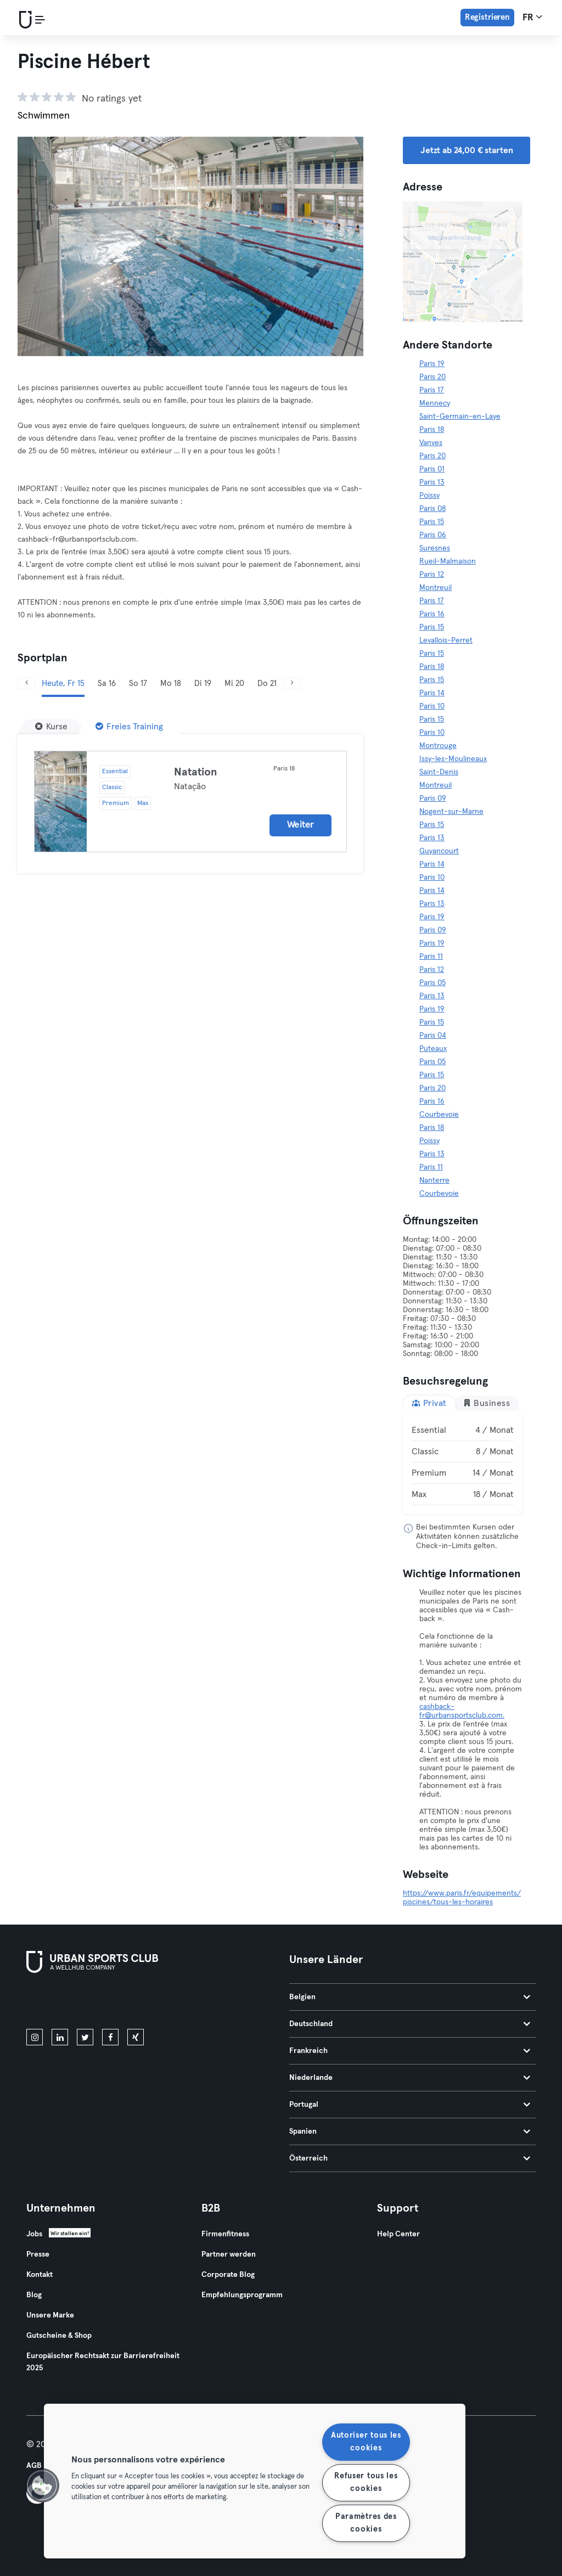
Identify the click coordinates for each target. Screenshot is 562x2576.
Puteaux (433, 1049)
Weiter (300, 825)
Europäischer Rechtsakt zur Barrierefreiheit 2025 (102, 2362)
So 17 (138, 683)
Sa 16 (107, 683)
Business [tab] (486, 1403)
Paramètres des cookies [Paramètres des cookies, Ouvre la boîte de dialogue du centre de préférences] (366, 2523)
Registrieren (487, 17)
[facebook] (110, 2037)
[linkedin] (60, 2037)
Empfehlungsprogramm (242, 2295)
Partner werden (228, 2254)
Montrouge (438, 746)
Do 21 (267, 683)
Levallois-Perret (446, 640)
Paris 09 (432, 798)
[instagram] (34, 2037)
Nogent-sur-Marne (451, 811)
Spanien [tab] (409, 2131)
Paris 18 (431, 430)
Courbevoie (439, 1114)
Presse (37, 2254)
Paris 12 (431, 574)
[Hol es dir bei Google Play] (144, 2003)
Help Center (398, 2234)
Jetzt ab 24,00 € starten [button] (466, 150)
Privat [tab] (429, 1403)
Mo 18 (170, 683)
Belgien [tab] (409, 1997)
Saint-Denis (438, 772)
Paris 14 (432, 693)
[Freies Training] (129, 726)
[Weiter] (292, 683)
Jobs (34, 2234)
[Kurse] (51, 726)
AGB (34, 2466)
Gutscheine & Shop (59, 2335)
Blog (34, 2295)
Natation (195, 772)
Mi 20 (234, 683)
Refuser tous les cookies (366, 2482)
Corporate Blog (228, 2275)
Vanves (430, 443)
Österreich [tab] (409, 2158)
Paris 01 (432, 469)
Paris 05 (432, 983)
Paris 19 (432, 364)
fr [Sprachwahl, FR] (532, 17)
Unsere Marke (50, 2315)
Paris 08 (432, 509)
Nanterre (434, 1180)
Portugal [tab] (409, 2104)
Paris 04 (432, 1035)
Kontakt (39, 2275)
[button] (42, 2485)
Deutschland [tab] (409, 2024)
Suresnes (434, 548)
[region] (254, 2481)
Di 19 (202, 683)
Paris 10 (432, 706)
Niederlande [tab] (409, 2077)
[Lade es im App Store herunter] (63, 2003)
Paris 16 (432, 614)
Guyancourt (439, 851)
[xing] (135, 2037)
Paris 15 (431, 522)
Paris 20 (432, 377)
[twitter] (85, 2037)
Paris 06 (432, 535)
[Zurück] (26, 683)
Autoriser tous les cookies (366, 2442)
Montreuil (435, 588)
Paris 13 (432, 482)
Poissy (429, 495)
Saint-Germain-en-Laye (460, 416)
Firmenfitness (225, 2234)
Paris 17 (431, 390)
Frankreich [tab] (409, 2050)
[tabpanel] (463, 1462)
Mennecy (434, 403)
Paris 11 (431, 956)
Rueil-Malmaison (447, 561)
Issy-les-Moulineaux (453, 759)
